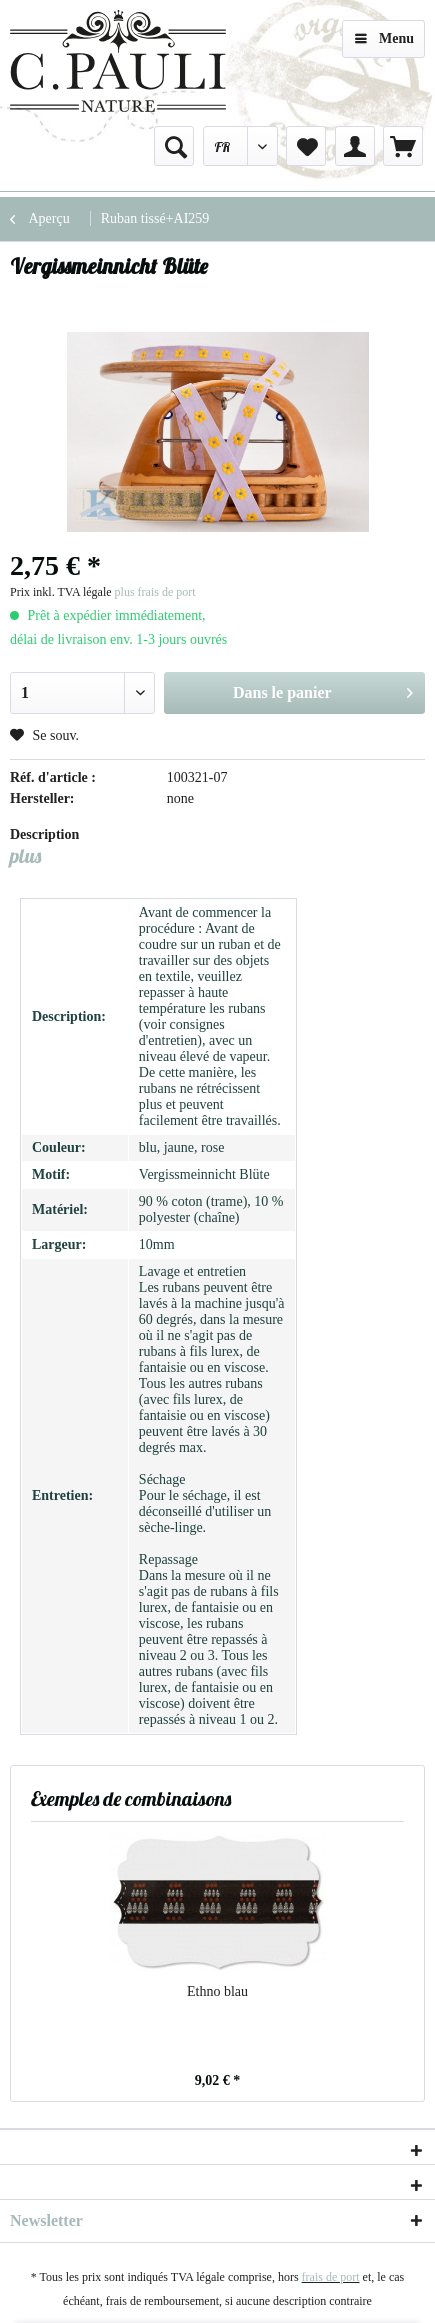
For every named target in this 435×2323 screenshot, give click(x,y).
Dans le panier (323, 689)
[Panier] (403, 146)
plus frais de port (155, 592)
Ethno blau (217, 1991)
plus (25, 855)
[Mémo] (306, 146)
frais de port (331, 2277)
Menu (384, 34)
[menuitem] (174, 146)
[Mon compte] (355, 146)
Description (44, 834)
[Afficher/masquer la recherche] (174, 146)
